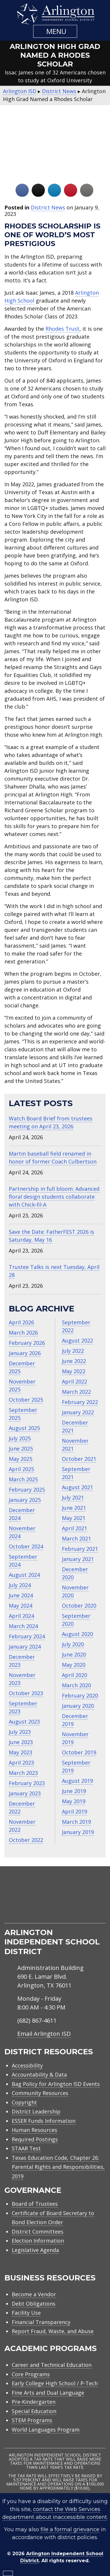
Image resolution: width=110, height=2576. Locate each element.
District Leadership (36, 2111)
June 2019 (74, 1790)
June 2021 (74, 1507)
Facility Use (26, 2312)
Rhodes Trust (62, 328)
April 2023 (21, 1762)
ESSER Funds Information (43, 2120)
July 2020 (73, 1644)
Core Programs (31, 2374)
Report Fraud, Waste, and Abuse (53, 2331)
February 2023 (27, 1783)
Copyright (24, 2102)
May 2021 (73, 1517)
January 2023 (25, 1793)
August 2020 (77, 1633)
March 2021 (76, 1538)
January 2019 (78, 1831)
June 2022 (74, 1360)
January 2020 (78, 1705)
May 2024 (20, 1605)
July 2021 (73, 1497)
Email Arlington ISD (44, 2034)
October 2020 (79, 1605)
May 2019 (73, 1801)
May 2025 (20, 1458)
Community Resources (40, 2092)
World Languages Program (45, 2429)
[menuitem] (32, 1916)
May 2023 (20, 1752)
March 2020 (76, 1685)
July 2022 (73, 1350)
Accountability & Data (39, 2074)
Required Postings (35, 2139)
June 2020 (74, 1654)
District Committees (37, 2231)
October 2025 (26, 1399)
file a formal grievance (69, 2529)
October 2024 (26, 1546)
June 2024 (21, 1595)
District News (48, 207)
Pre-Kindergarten (33, 2401)
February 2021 (80, 1548)
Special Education (34, 2411)
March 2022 (76, 1391)
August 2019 (77, 1780)
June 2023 (21, 1742)
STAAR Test (26, 2148)
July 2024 (20, 1585)
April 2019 (74, 1811)
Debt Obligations (33, 2303)
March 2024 (23, 1626)
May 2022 (73, 1371)
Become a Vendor (34, 2294)
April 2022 (74, 1381)
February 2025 (27, 1489)
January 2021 (78, 1558)
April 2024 (21, 1615)
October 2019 (79, 1752)
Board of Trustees (35, 2203)
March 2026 (23, 1332)
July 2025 (20, 1438)
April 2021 (74, 1528)
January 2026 (25, 1353)
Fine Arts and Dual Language (48, 2392)
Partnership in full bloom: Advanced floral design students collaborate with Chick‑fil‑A (54, 1196)
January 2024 (25, 1646)
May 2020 (73, 1664)
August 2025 (24, 1428)
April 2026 (21, 1322)
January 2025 (25, 1499)
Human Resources (34, 2129)
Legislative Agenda (35, 2249)
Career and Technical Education (52, 2364)
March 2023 (23, 1772)
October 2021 (79, 1458)
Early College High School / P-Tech (55, 2383)
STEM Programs (32, 2420)
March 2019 (76, 1821)
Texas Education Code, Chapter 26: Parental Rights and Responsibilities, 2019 (58, 2167)
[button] (55, 31)
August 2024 (24, 1574)
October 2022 (26, 1839)
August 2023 (24, 1721)
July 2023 (20, 1731)
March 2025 (23, 1479)
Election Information (38, 2240)
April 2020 (74, 1674)
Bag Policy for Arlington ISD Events (56, 2083)
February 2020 (80, 1695)
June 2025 (21, 1448)
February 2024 (27, 1636)
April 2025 (21, 1469)
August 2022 (77, 1340)
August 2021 (77, 1487)
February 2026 (27, 1342)
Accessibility (27, 2065)
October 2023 (26, 1693)
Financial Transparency (41, 2322)
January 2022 (78, 1412)
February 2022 (80, 1401)
